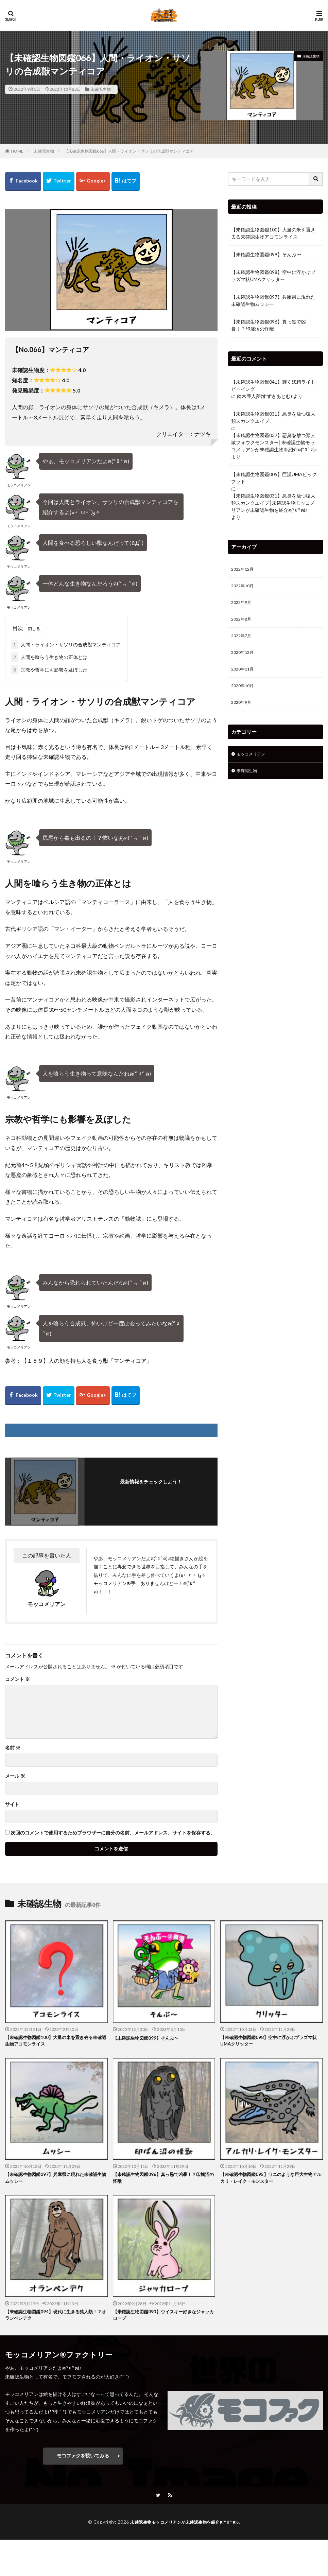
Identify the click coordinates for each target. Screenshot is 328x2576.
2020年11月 (244, 676)
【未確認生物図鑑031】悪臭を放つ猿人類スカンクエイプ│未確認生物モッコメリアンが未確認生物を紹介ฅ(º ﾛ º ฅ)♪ (273, 503)
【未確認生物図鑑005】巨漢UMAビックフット (274, 477)
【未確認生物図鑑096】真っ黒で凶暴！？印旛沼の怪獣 (268, 325)
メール (15, 1776)
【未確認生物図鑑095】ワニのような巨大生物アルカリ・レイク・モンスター (269, 2179)
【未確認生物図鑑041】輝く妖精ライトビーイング (273, 385)
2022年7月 (242, 640)
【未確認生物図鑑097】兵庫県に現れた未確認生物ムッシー (273, 300)
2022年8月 (242, 623)
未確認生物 (100, 89)
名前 (12, 1747)
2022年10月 (244, 587)
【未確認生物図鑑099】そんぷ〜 (266, 254)
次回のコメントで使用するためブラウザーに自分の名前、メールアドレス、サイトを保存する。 (113, 1832)
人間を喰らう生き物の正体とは (49, 657)
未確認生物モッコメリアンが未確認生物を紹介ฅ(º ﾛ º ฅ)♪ (184, 2525)
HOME (17, 151)
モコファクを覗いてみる (83, 2458)
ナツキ (202, 434)
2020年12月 (244, 658)
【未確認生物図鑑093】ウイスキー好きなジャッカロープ (162, 2317)
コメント (17, 1679)
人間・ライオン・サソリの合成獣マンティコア (66, 644)
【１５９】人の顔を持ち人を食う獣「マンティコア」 (86, 1360)
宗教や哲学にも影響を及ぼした (49, 669)
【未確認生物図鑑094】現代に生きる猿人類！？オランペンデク (49, 2317)
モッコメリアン (253, 764)
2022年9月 (242, 605)
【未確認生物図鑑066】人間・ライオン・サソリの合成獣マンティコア (129, 151)
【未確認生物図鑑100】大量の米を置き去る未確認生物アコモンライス (273, 233)
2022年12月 (244, 570)
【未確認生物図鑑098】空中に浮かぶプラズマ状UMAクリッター (273, 275)
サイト (12, 1804)
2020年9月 (242, 711)
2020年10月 (244, 693)
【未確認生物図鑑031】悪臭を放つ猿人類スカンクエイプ (273, 417)
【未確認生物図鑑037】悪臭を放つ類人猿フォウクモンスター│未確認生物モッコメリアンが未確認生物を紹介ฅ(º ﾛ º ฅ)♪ (274, 442)
